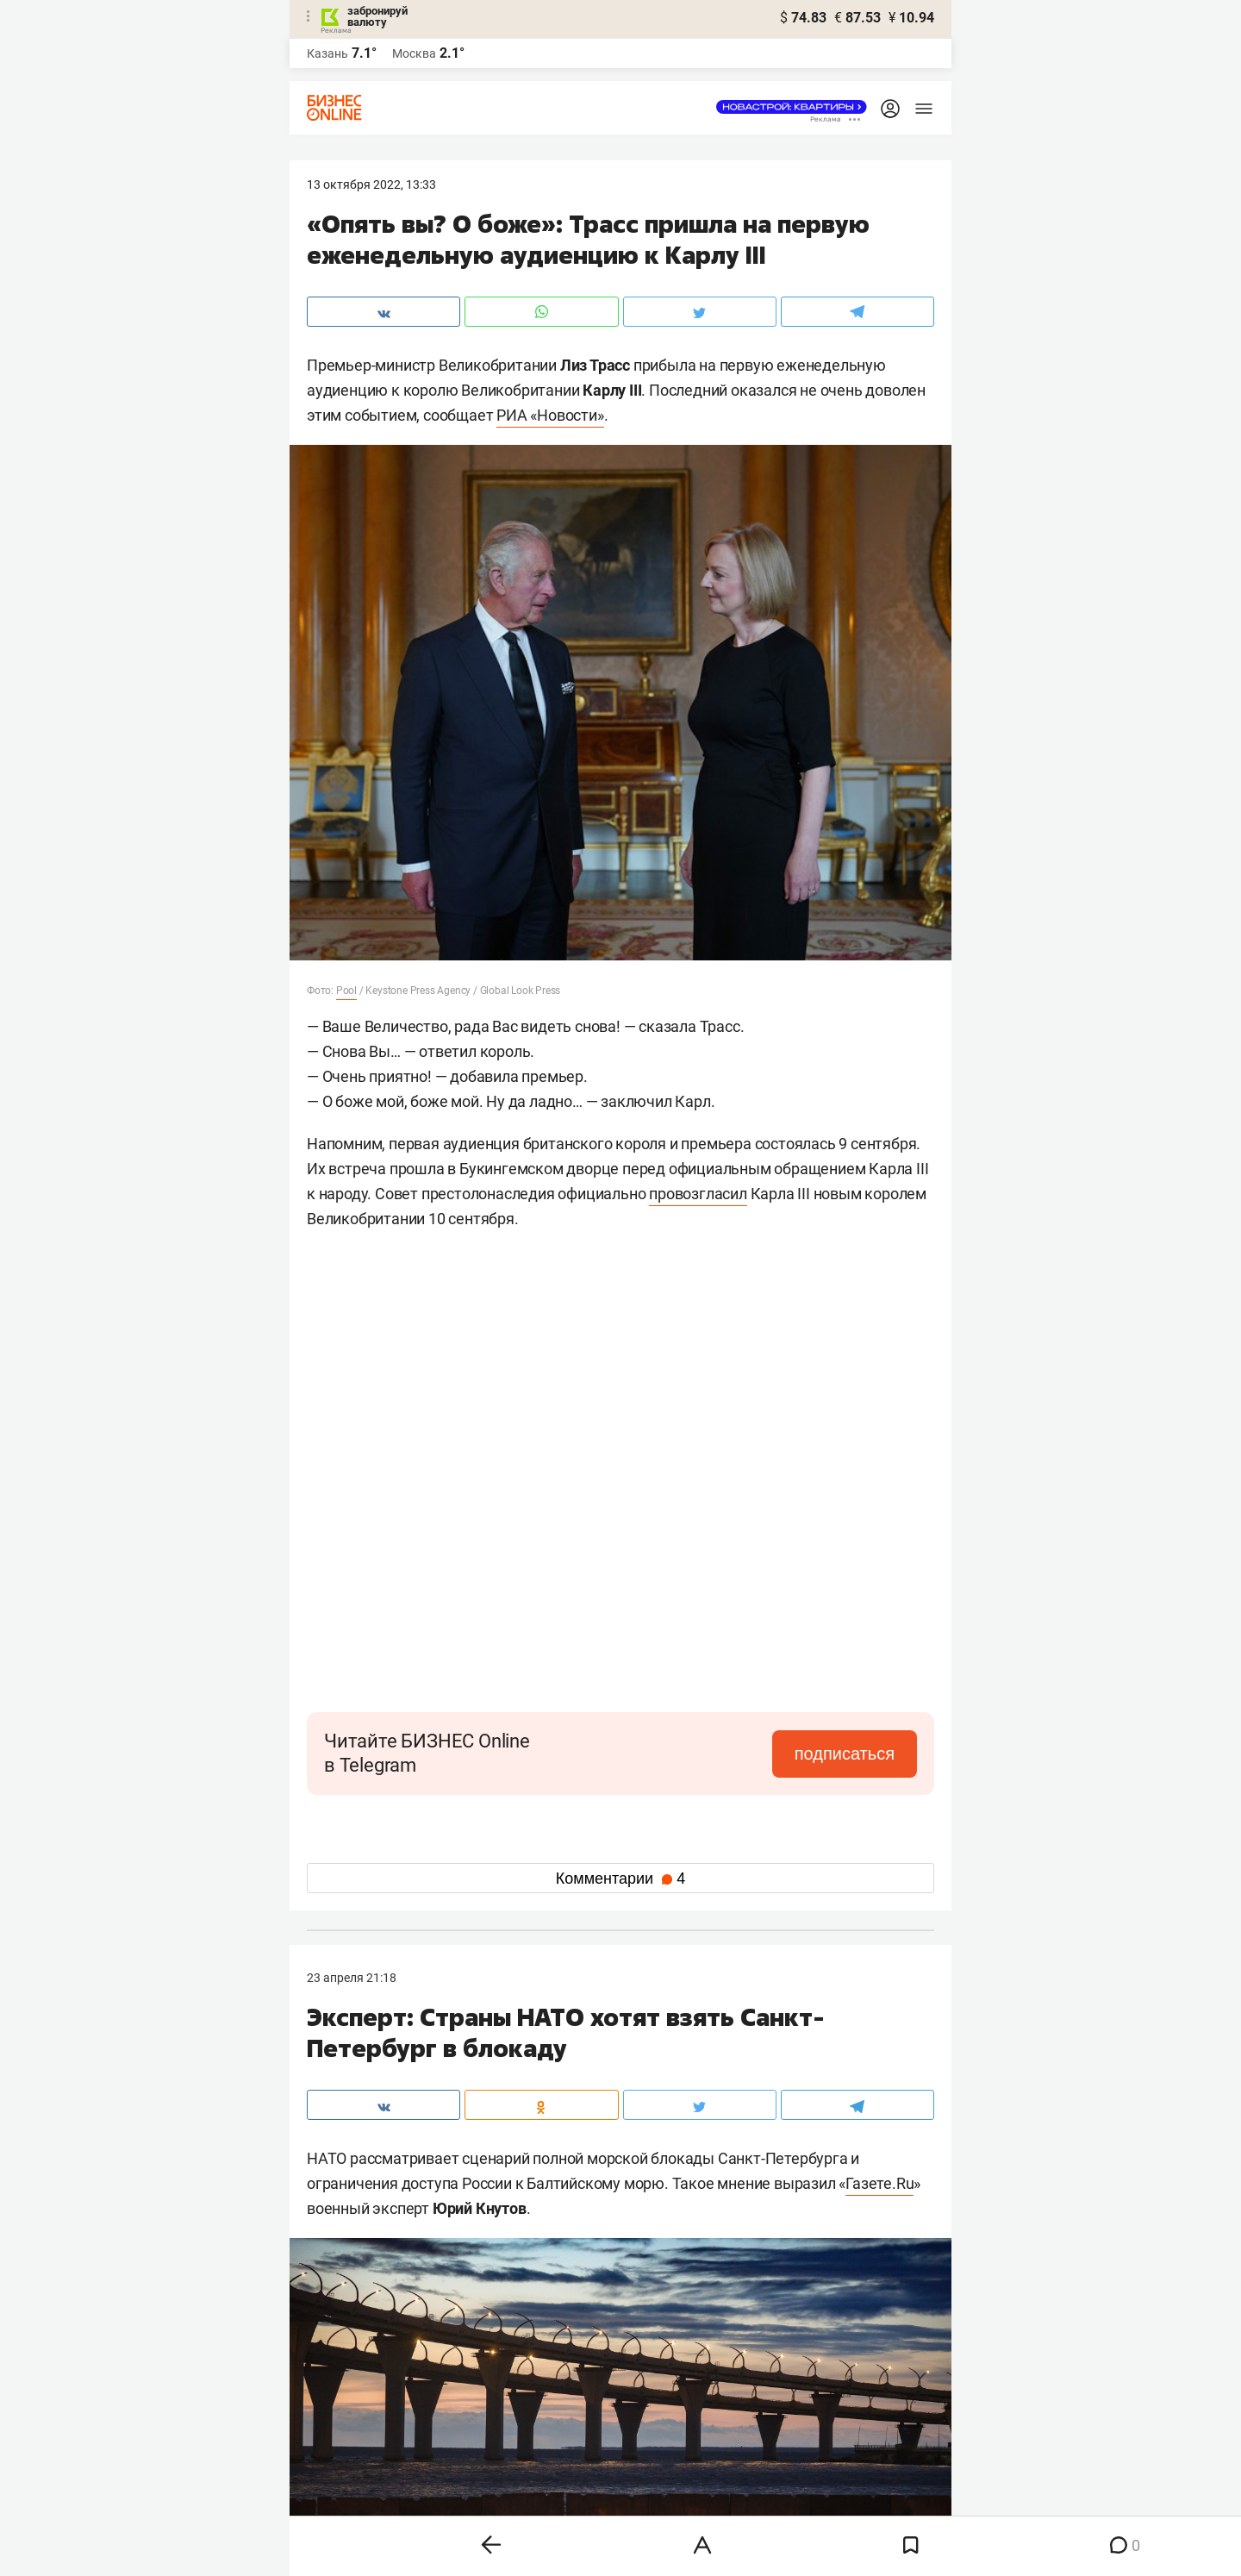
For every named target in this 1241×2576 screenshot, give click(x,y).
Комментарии (620, 1878)
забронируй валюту (377, 16)
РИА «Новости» (549, 415)
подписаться (845, 1753)
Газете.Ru (879, 2183)
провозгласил (698, 1194)
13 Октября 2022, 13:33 (371, 184)
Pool (346, 991)
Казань (327, 53)
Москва (414, 53)
